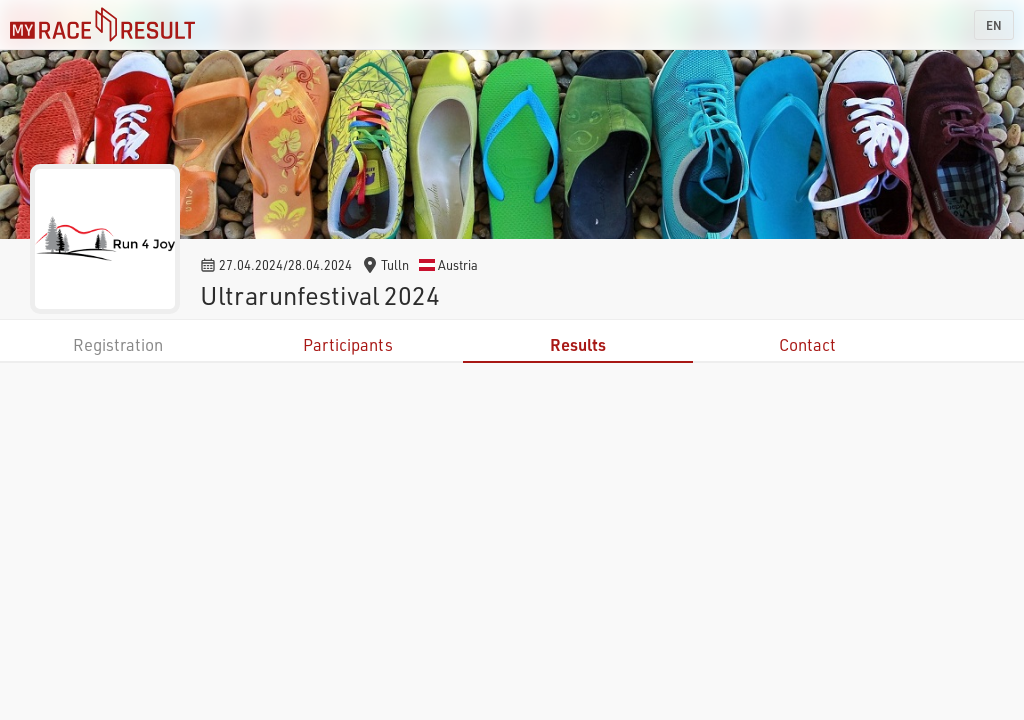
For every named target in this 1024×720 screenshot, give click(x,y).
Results (578, 344)
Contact (807, 344)
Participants (348, 344)
